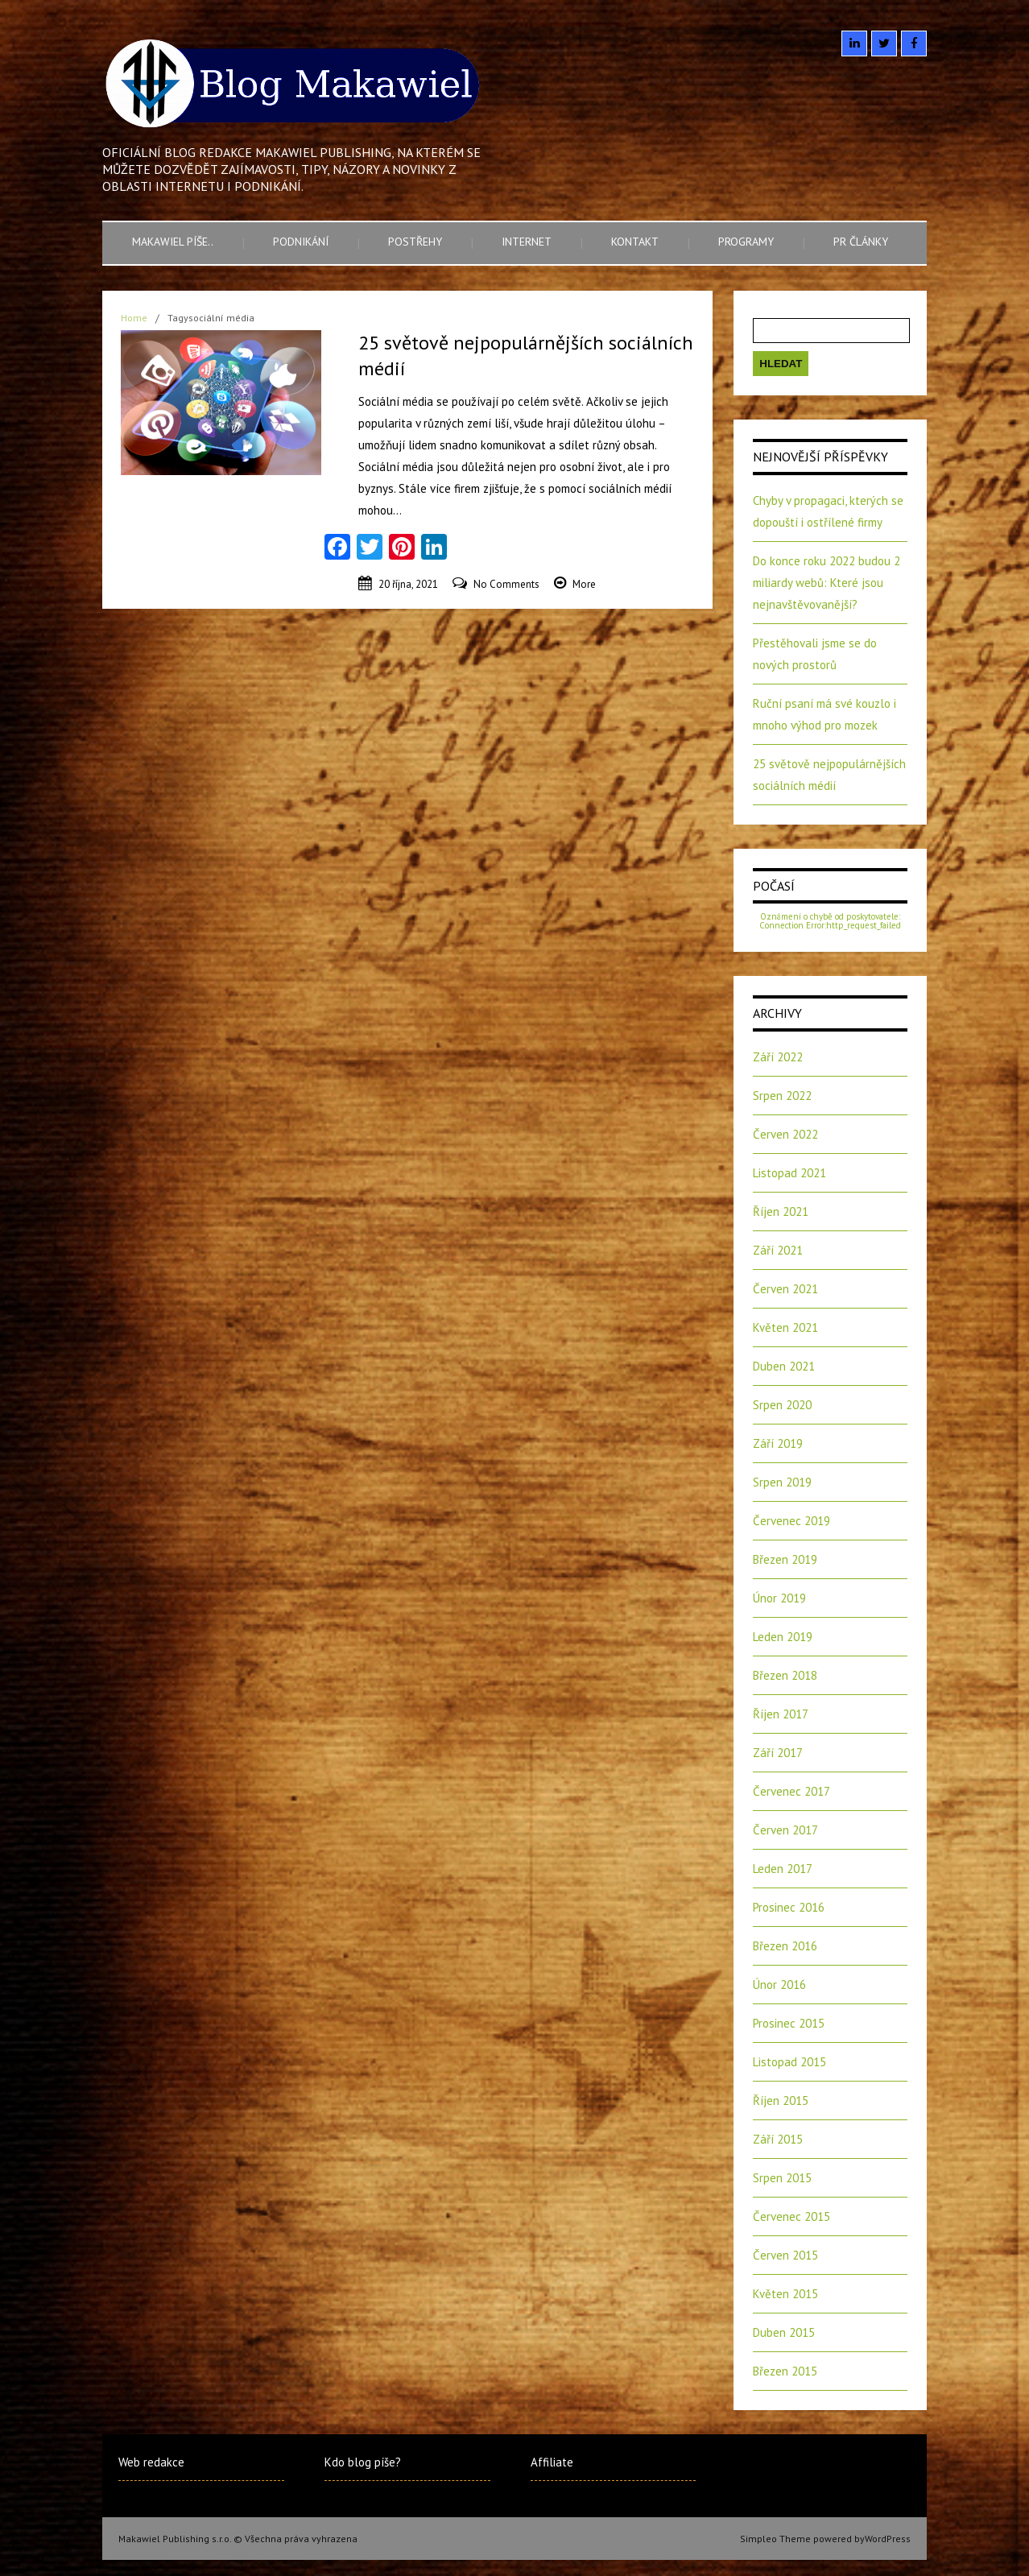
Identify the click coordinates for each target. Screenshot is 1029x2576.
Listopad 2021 (789, 1172)
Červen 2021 (785, 1288)
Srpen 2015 (782, 2177)
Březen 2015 (785, 2371)
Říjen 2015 (780, 2100)
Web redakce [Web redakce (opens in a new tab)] (151, 2462)
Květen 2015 (785, 2293)
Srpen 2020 (782, 1404)
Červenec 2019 (791, 1520)
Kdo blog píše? (362, 2462)
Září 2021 (778, 1250)
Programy (746, 241)
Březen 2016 (785, 1946)
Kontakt (635, 241)
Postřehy (415, 241)
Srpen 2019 (782, 1482)
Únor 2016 (779, 1984)
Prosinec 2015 (788, 2023)
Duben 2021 (784, 1366)
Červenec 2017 (791, 1791)
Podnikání (301, 241)
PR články (860, 241)
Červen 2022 (785, 1134)
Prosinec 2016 (788, 1907)
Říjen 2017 (780, 1714)
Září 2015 (778, 2139)
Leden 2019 (782, 1636)
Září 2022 (778, 1057)
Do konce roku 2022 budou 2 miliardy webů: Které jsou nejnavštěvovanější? (826, 582)
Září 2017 (778, 1752)
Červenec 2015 (791, 2216)
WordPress (888, 2539)
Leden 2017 (782, 1868)
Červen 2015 (785, 2255)
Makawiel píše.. (172, 241)
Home (134, 318)
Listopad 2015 (789, 2061)
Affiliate (552, 2462)
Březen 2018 (785, 1675)
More (584, 584)
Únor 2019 (779, 1598)
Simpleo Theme (775, 2539)
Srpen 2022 (782, 1095)
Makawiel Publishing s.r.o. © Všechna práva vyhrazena (237, 2539)
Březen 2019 (785, 1559)
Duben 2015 (784, 2332)
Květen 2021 (785, 1327)
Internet (527, 241)
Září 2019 (778, 1443)
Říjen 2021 (780, 1211)
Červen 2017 (785, 1830)
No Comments (506, 584)
